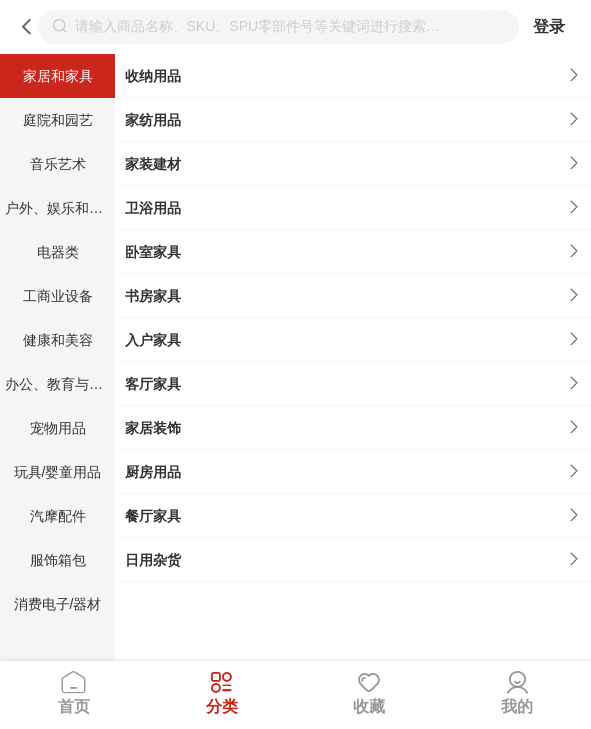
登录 (549, 26)
